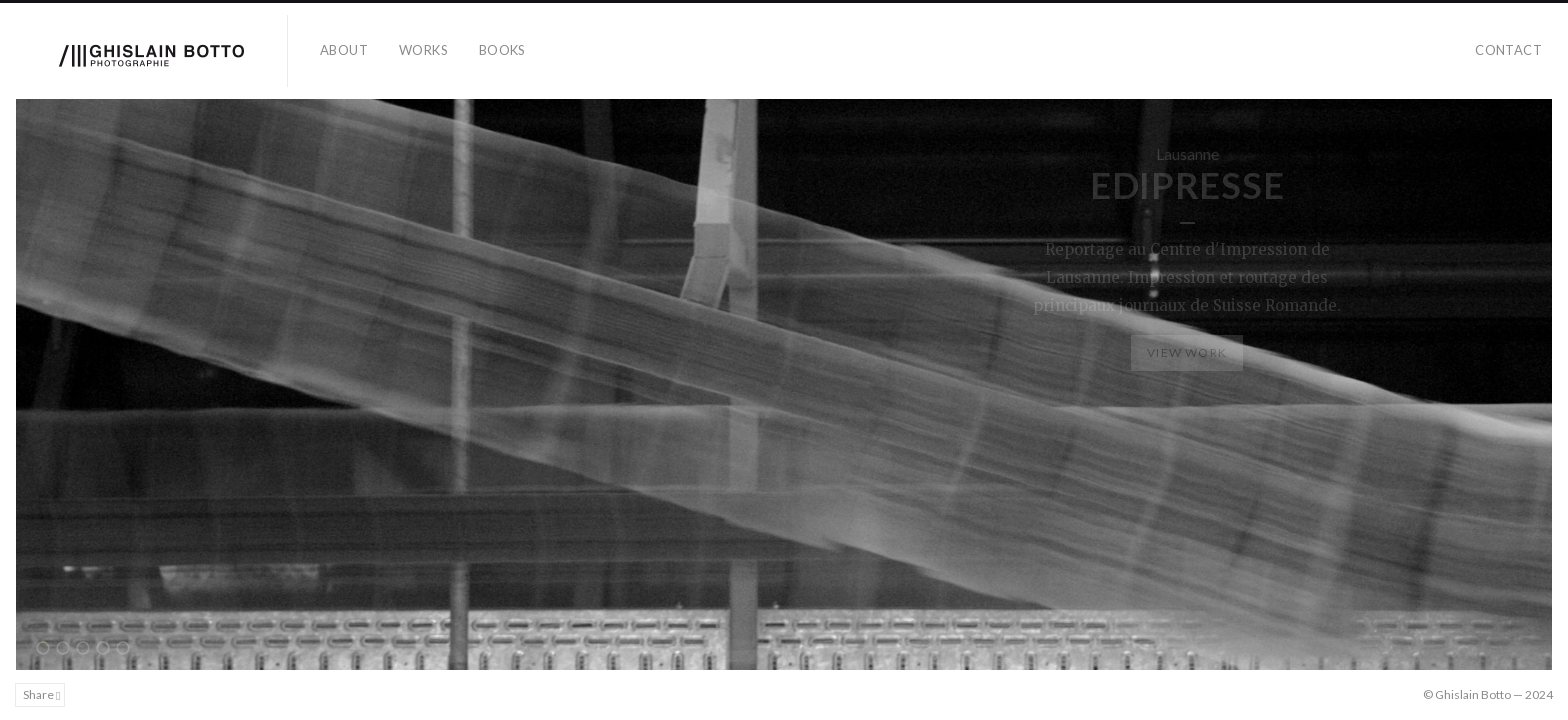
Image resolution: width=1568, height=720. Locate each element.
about (344, 50)
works (423, 50)
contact (1508, 50)
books (502, 50)
